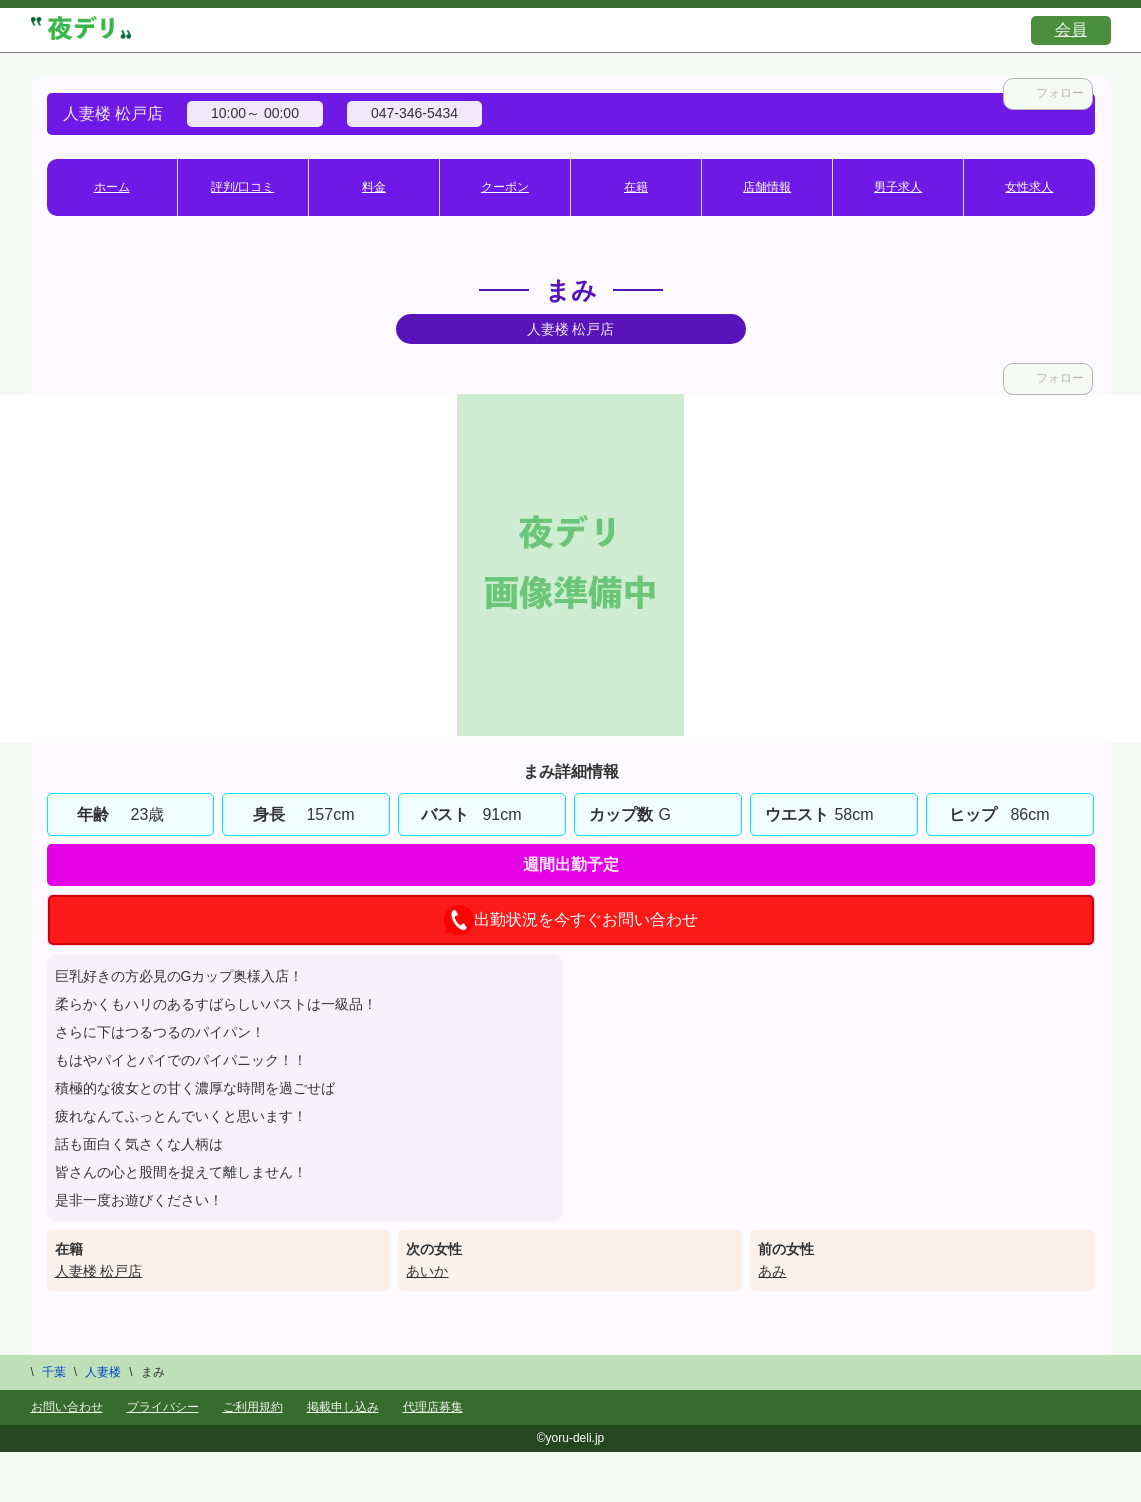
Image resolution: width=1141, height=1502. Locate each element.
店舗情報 (767, 187)
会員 (1071, 29)
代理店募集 (433, 1407)
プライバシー (163, 1407)
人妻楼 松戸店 (99, 1271)
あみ (772, 1271)
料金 (374, 187)
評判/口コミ (242, 187)
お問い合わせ (67, 1407)
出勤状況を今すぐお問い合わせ (571, 920)
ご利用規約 (253, 1407)
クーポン (505, 187)
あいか (427, 1271)
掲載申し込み (343, 1407)
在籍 (636, 187)
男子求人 (898, 187)
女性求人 (1029, 187)
